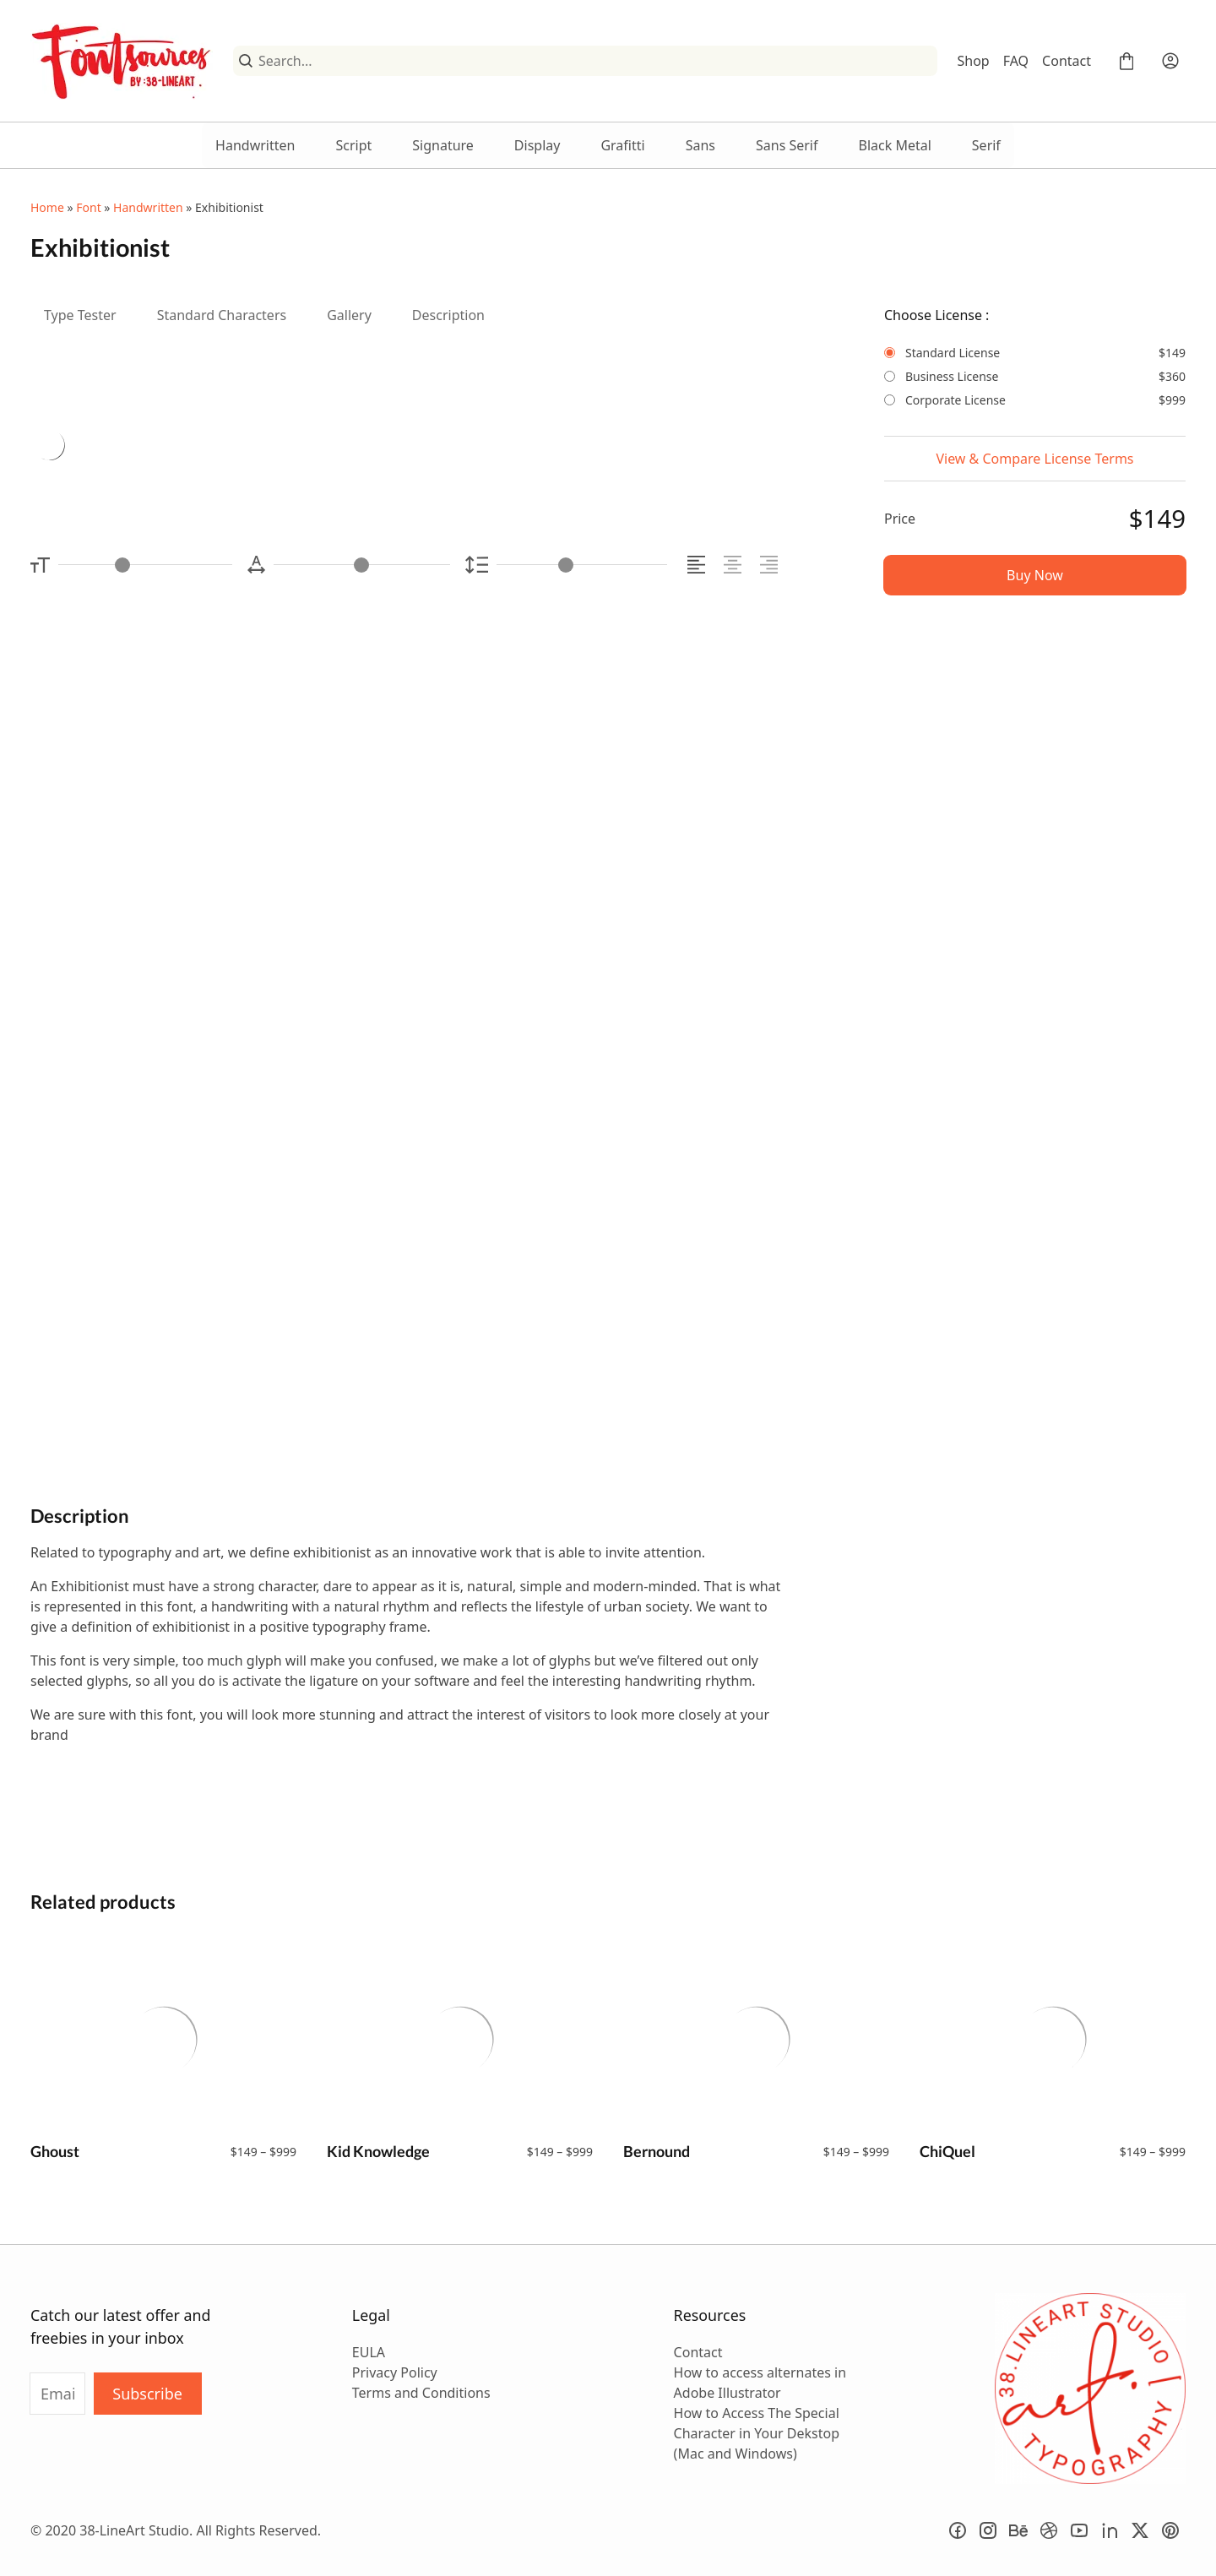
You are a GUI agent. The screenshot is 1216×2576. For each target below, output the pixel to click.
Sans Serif (787, 145)
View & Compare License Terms (1034, 458)
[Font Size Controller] (145, 564)
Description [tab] (448, 315)
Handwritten (255, 145)
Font (88, 207)
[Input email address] (57, 2393)
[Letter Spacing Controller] (361, 564)
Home (47, 207)
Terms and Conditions (421, 2392)
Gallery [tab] (349, 315)
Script (353, 145)
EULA (368, 2352)
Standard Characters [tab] (222, 315)
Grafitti (622, 145)
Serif (986, 145)
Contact (1066, 61)
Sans (700, 145)
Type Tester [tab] (80, 315)
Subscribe (147, 2393)
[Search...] (594, 61)
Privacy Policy (394, 2372)
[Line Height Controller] (582, 564)
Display (537, 145)
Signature (443, 145)
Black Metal (895, 145)
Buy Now (1035, 575)
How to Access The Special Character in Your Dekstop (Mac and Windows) (756, 2433)
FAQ (1016, 61)
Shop (974, 61)
